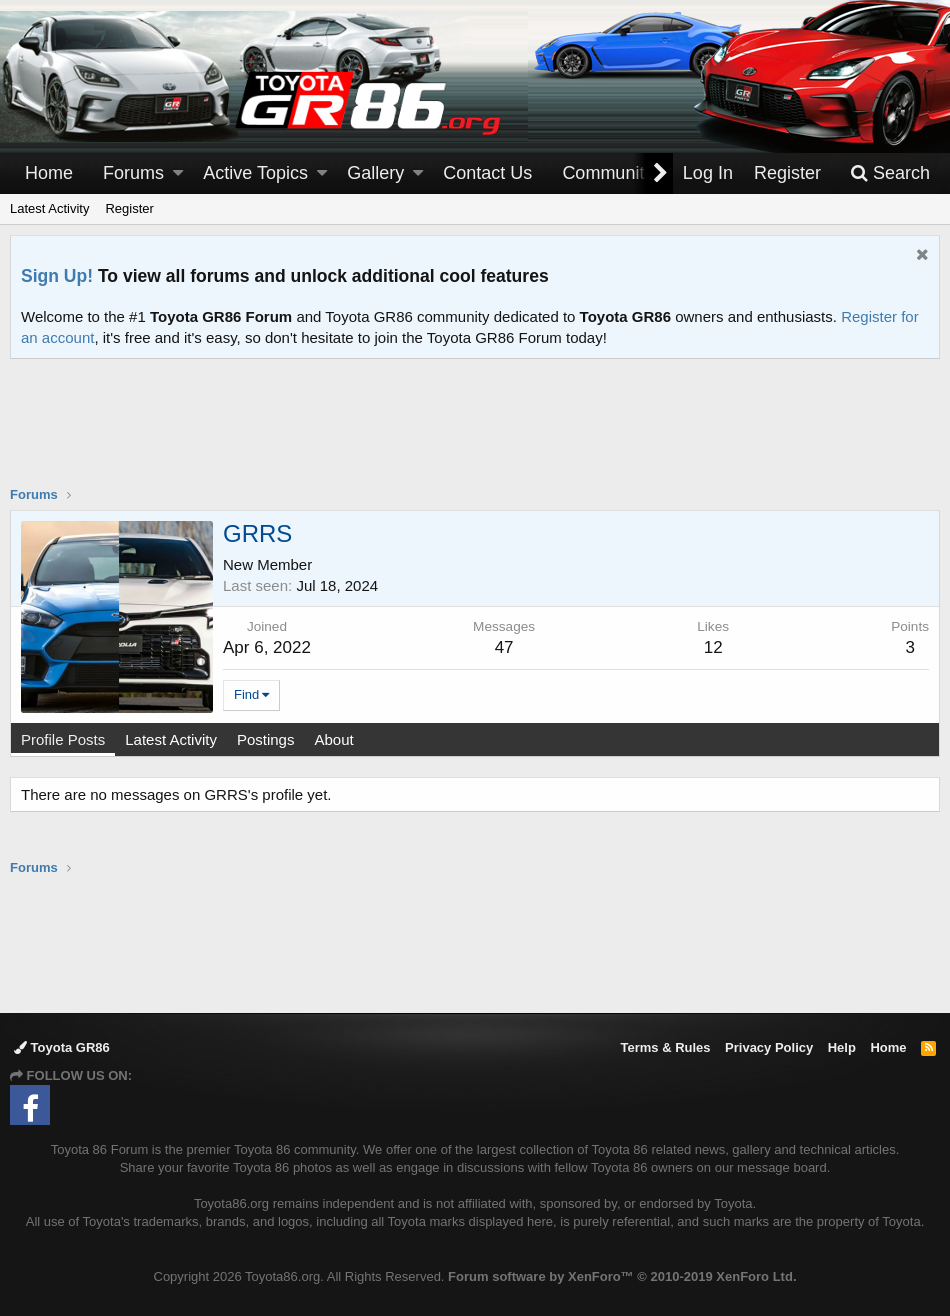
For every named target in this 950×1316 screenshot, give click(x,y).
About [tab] (333, 739)
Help (842, 1047)
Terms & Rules (665, 1047)
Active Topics (255, 173)
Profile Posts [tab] (63, 739)
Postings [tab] (266, 739)
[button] (178, 173)
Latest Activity (49, 208)
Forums (133, 173)
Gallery (375, 173)
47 (504, 647)
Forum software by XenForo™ (622, 1276)
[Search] (890, 173)
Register (129, 208)
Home (49, 173)
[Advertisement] (475, 435)
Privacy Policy (769, 1047)
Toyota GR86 (62, 1047)
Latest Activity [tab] (171, 739)
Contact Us (487, 173)
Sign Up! (57, 276)
